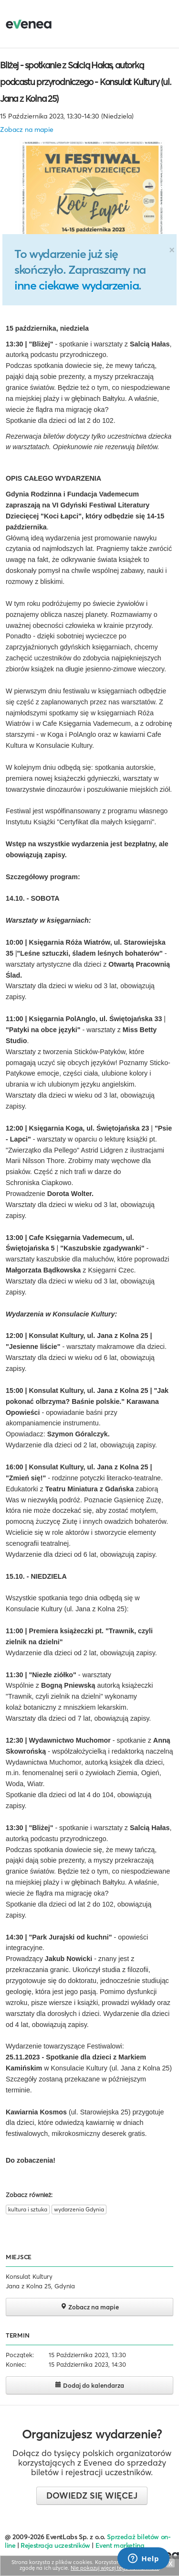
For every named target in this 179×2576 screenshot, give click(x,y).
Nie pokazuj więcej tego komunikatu (115, 2568)
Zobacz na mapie (26, 129)
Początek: (20, 2355)
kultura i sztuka (27, 2209)
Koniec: (16, 2364)
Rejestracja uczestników (55, 2545)
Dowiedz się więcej (91, 2495)
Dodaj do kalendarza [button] (89, 2385)
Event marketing (120, 2545)
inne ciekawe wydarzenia (76, 285)
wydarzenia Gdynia (79, 2209)
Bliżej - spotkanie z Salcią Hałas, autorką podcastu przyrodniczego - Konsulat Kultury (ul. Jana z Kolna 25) (85, 81)
